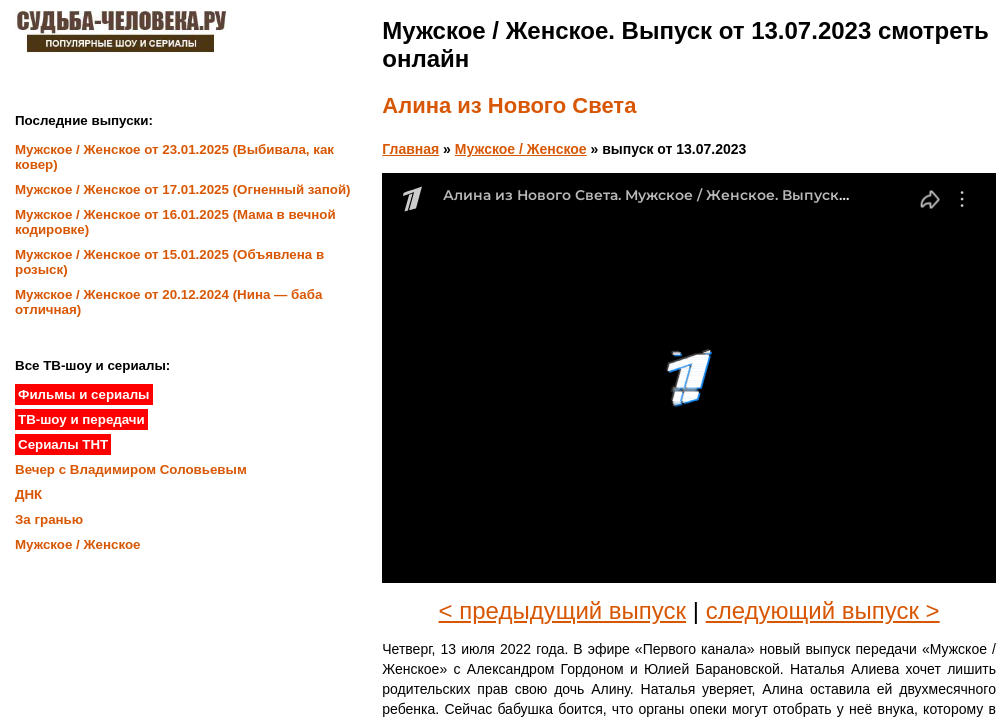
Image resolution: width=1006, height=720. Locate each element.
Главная (410, 149)
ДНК (28, 494)
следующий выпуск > (823, 610)
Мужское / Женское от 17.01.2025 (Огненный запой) (183, 189)
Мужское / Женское (521, 149)
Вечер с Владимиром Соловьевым (131, 469)
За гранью (49, 519)
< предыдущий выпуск (563, 610)
